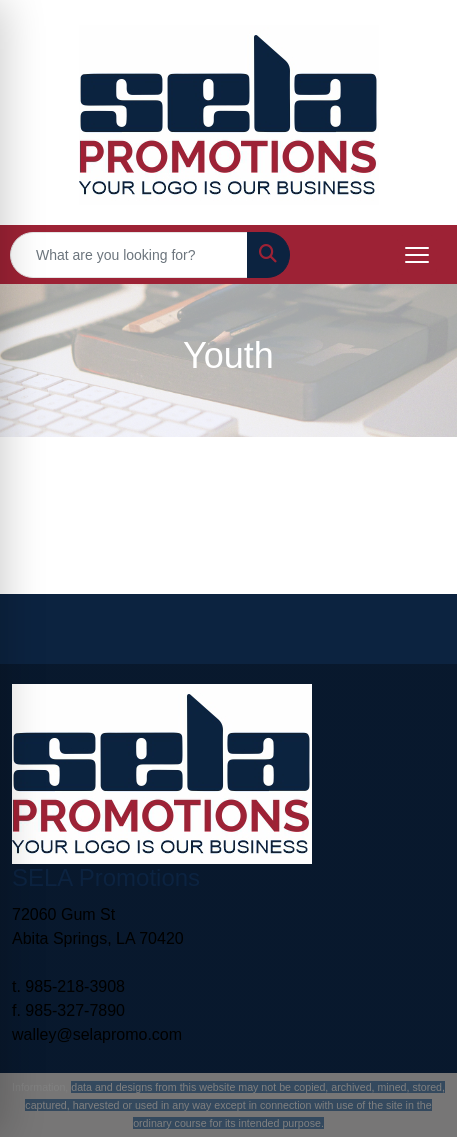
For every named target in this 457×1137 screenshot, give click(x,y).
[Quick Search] (129, 255)
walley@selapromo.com (97, 1034)
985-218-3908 (75, 986)
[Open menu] (417, 255)
